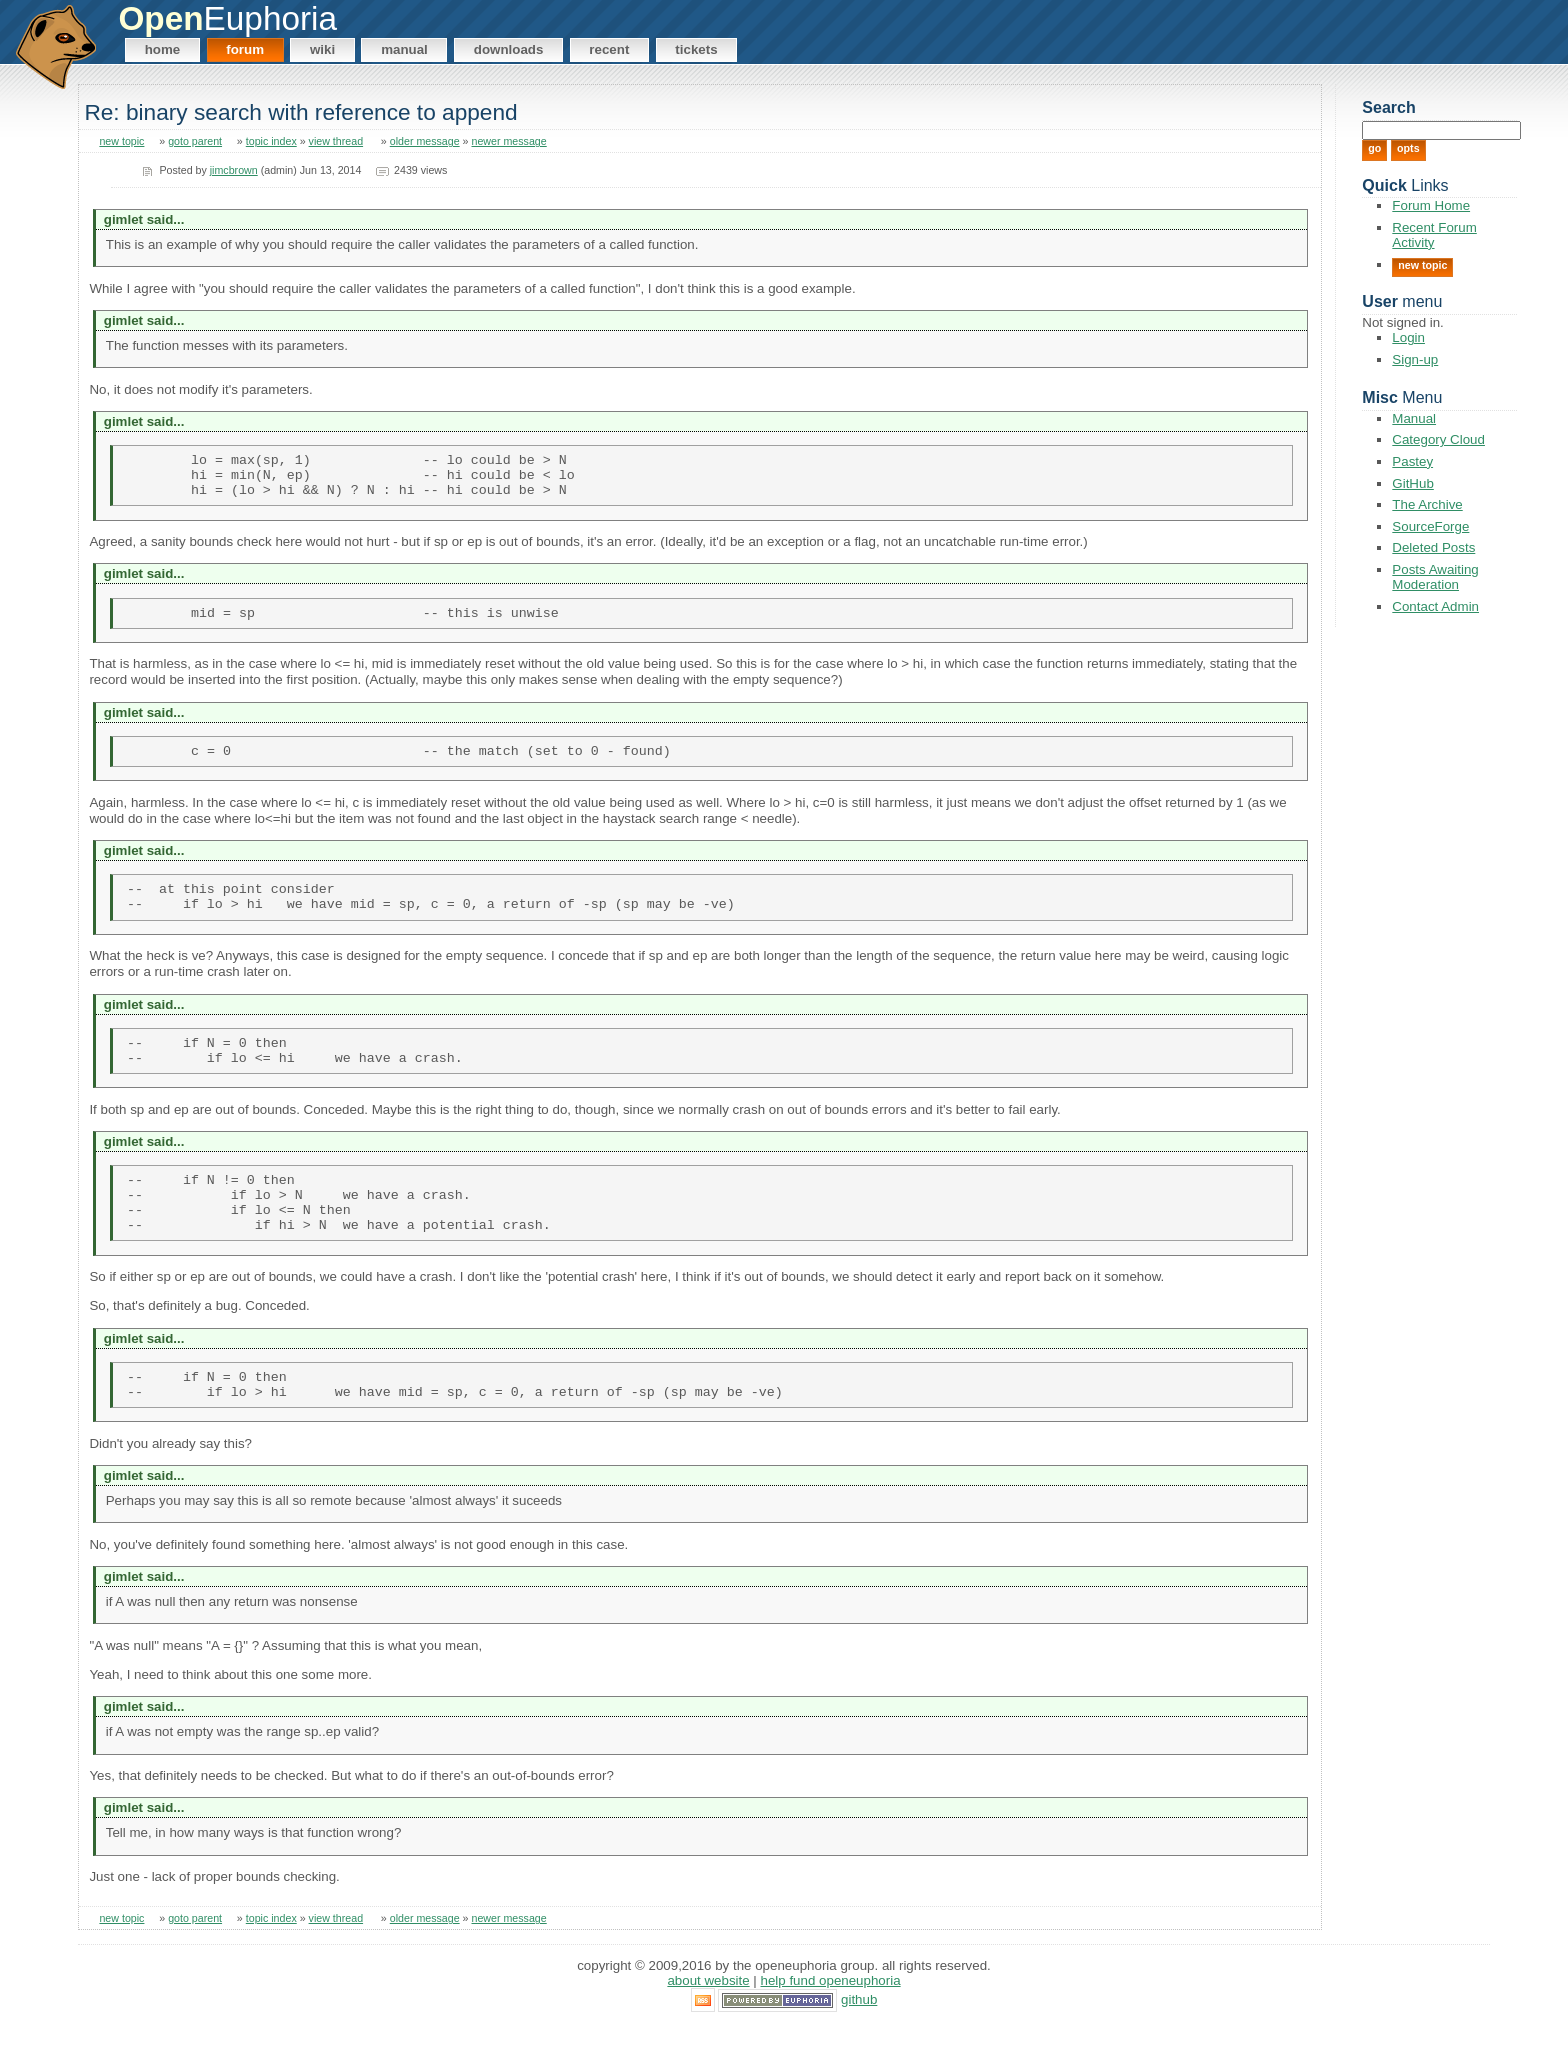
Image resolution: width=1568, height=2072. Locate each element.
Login (1408, 337)
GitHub (1412, 483)
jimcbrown (234, 170)
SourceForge (1430, 526)
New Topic (1422, 265)
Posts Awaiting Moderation (1435, 577)
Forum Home (1431, 205)
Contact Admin (1435, 606)
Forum (245, 49)
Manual (404, 49)
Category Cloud (1438, 439)
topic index (271, 141)
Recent (609, 49)
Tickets (696, 49)
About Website (708, 2027)
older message (425, 141)
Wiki (322, 49)
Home (163, 49)
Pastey (1412, 461)
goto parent (195, 141)
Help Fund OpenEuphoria (831, 2027)
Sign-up (1415, 359)
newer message (509, 141)
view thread (336, 141)
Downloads (509, 49)
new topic (121, 141)
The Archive (1427, 504)
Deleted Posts (1433, 547)
